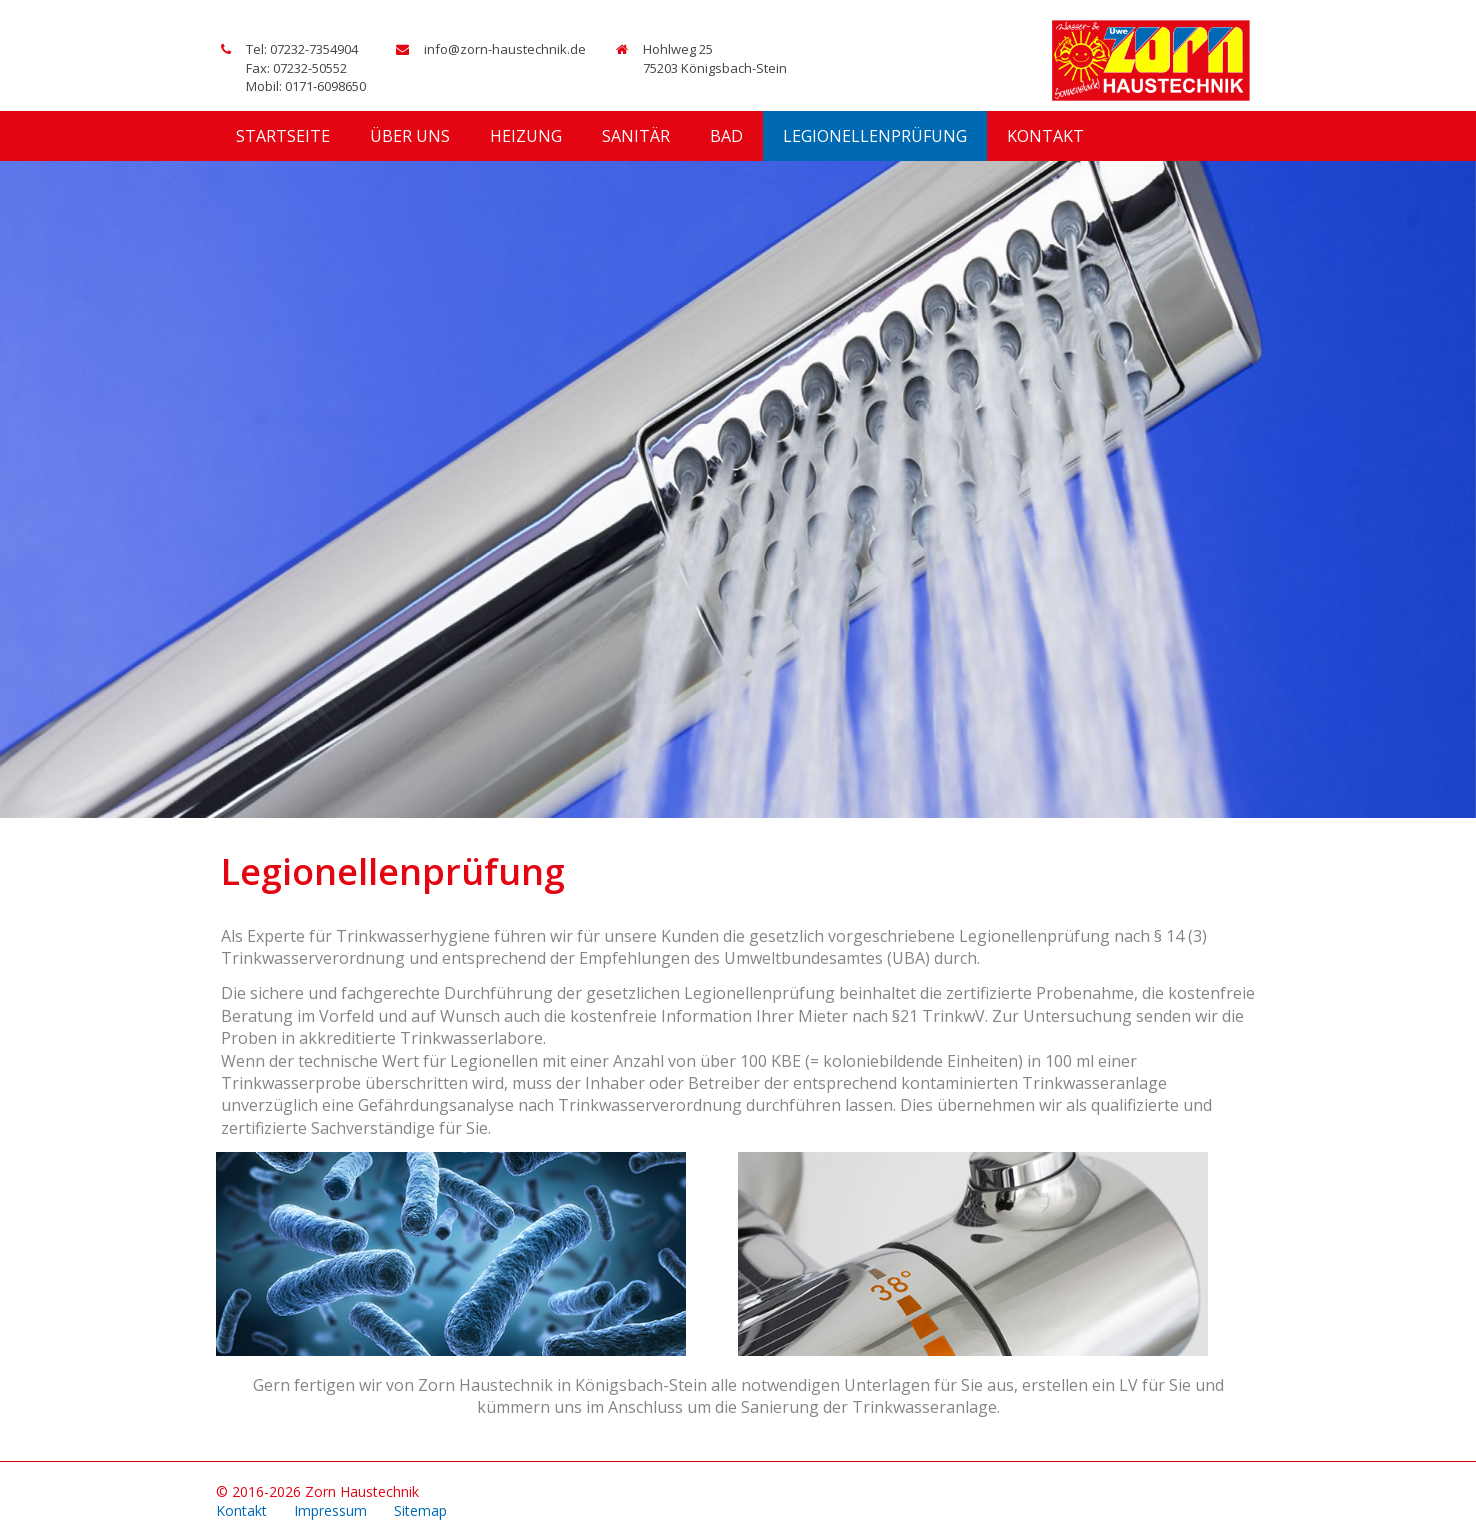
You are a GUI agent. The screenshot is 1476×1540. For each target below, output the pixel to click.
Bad (726, 136)
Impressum (330, 1510)
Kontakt (1045, 136)
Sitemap (420, 1510)
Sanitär (636, 136)
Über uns (410, 136)
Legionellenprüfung (875, 136)
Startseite (283, 136)
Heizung (526, 136)
